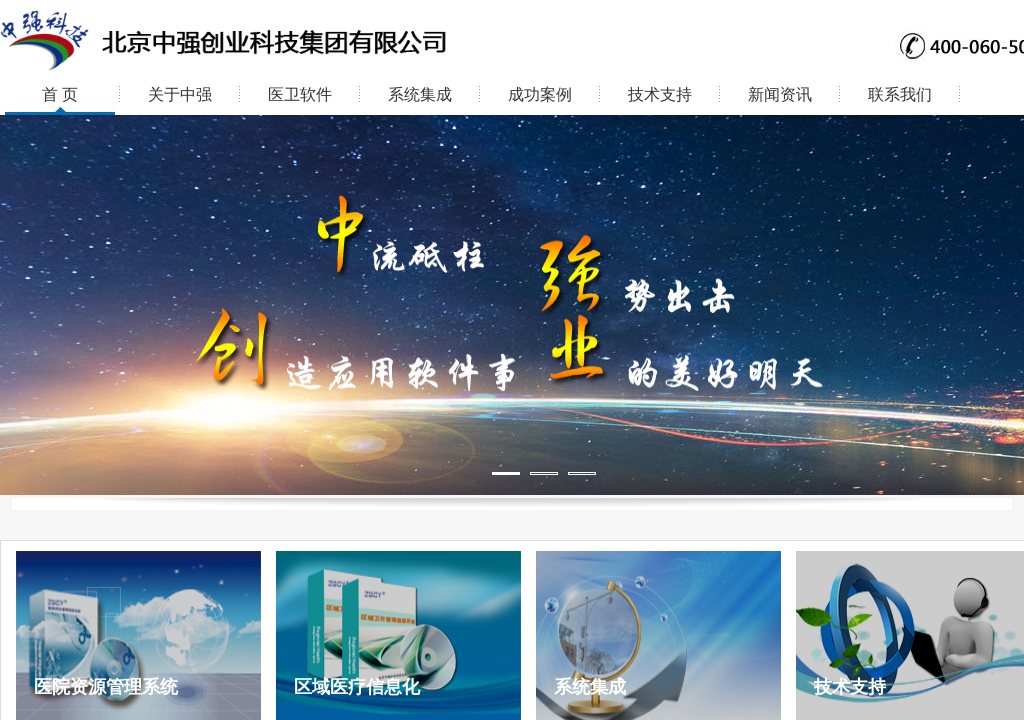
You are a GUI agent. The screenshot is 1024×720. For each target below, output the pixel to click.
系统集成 (420, 94)
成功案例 (540, 94)
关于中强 (180, 94)
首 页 (60, 94)
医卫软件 (300, 94)
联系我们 (900, 94)
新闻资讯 (780, 94)
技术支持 (660, 94)
